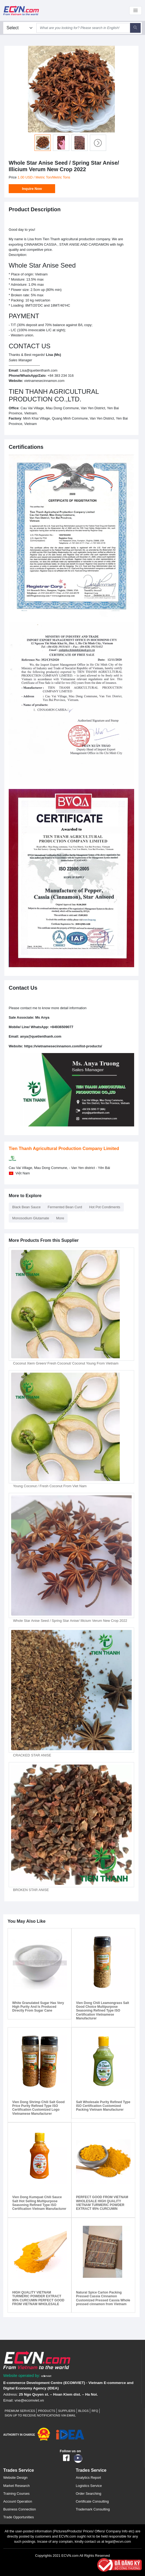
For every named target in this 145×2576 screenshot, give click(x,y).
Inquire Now (32, 189)
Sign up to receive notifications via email (40, 2415)
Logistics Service (89, 2486)
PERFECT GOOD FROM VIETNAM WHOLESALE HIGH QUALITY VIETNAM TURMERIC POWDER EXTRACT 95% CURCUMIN (102, 2203)
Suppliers (66, 2410)
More (60, 1218)
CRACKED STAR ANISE (32, 1755)
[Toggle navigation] (135, 10)
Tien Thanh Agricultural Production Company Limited (64, 1148)
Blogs (83, 2410)
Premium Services (20, 2410)
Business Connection (19, 2509)
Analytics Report (88, 2478)
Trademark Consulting (93, 2509)
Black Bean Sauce (26, 1207)
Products (46, 2410)
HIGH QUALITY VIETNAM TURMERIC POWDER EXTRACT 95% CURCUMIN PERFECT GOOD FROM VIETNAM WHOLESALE (38, 2298)
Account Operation (17, 2501)
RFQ (95, 2410)
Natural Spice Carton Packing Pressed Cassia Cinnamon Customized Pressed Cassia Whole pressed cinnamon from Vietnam (103, 2298)
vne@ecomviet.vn (29, 2400)
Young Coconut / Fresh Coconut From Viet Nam (50, 1486)
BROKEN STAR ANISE (31, 1890)
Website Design (15, 2478)
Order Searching (88, 2493)
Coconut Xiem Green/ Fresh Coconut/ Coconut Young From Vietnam (65, 1363)
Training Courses (16, 2493)
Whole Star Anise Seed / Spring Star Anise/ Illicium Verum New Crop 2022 (70, 1621)
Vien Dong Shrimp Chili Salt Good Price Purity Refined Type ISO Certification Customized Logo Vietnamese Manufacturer (38, 2108)
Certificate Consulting (92, 2501)
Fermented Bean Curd (65, 1207)
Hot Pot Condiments (104, 1207)
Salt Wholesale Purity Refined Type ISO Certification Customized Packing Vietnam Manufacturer (103, 2106)
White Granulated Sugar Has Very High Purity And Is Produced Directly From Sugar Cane (38, 2007)
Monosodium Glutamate (30, 1218)
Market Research (16, 2486)
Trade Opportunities (18, 2517)
